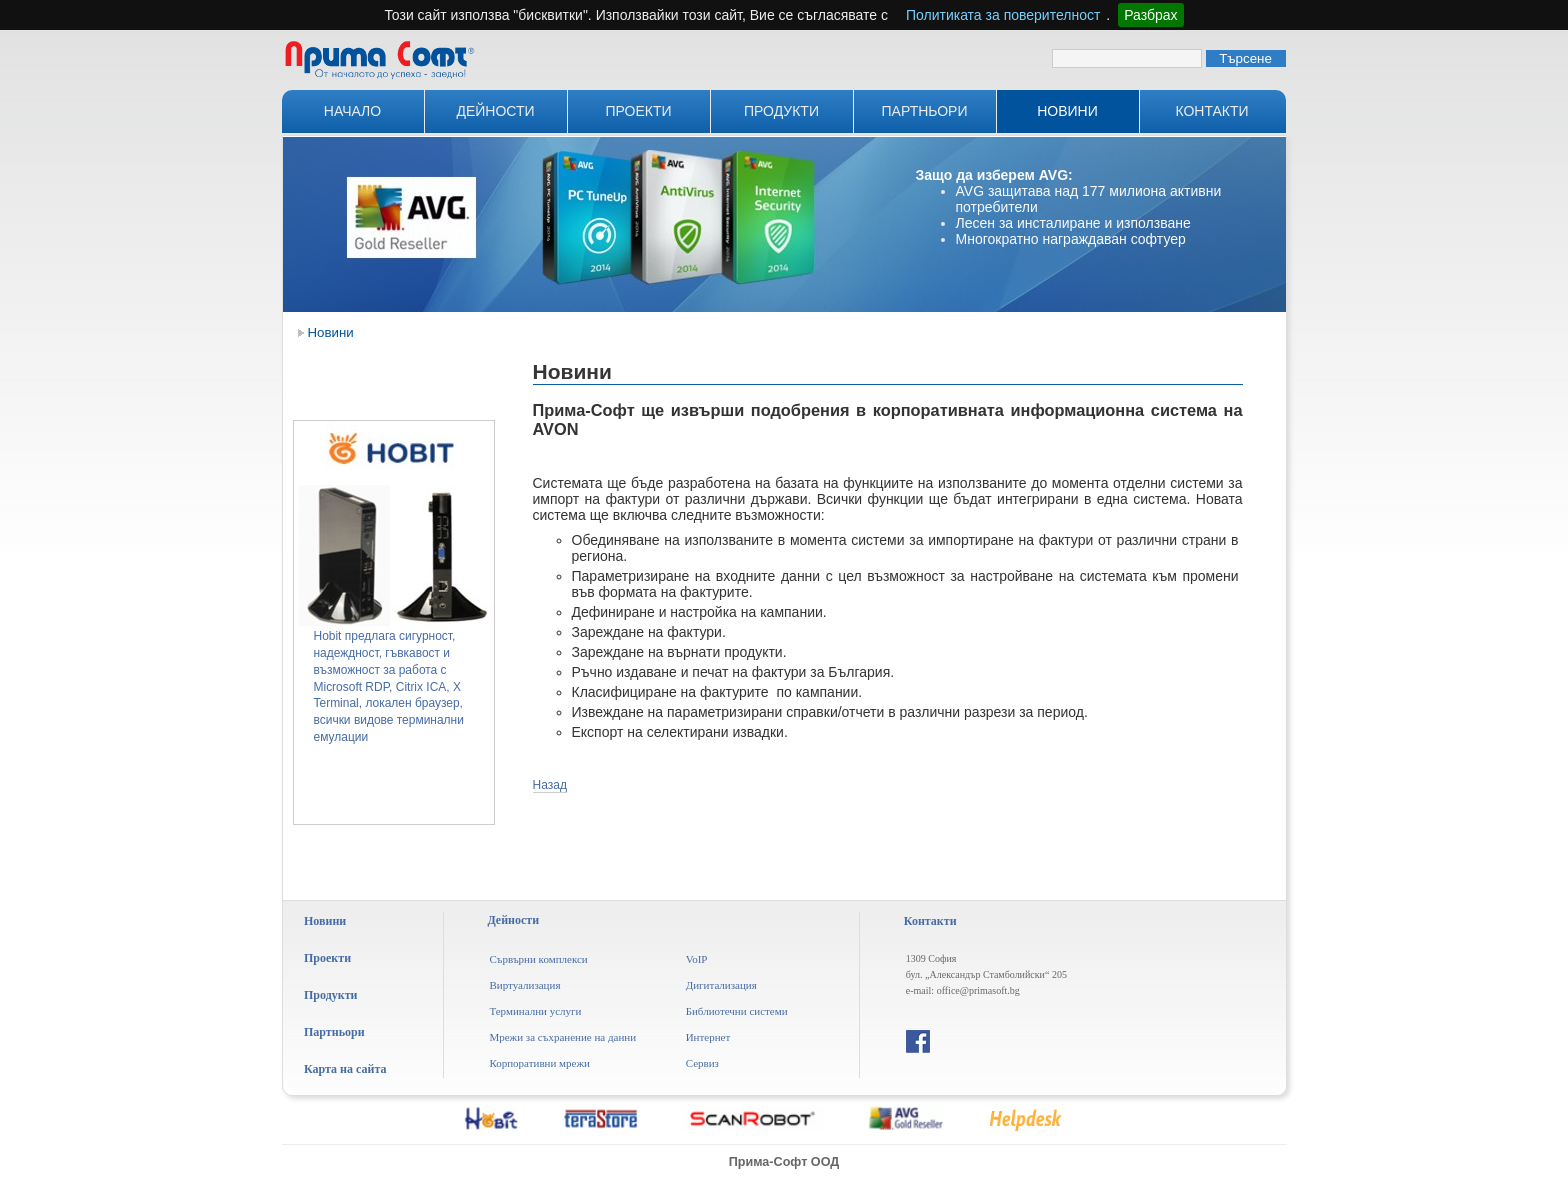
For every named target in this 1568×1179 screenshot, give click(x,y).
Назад (550, 785)
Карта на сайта (345, 1069)
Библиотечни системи (737, 1011)
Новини (1067, 111)
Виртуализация (524, 985)
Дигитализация (721, 985)
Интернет (708, 1037)
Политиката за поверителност (1003, 15)
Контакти (1211, 111)
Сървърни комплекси (538, 959)
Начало (352, 111)
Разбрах (1150, 15)
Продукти (781, 111)
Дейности (495, 111)
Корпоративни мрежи (539, 1063)
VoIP (697, 959)
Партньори (925, 111)
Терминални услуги (535, 1011)
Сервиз (702, 1063)
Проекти (638, 111)
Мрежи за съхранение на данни (562, 1037)
